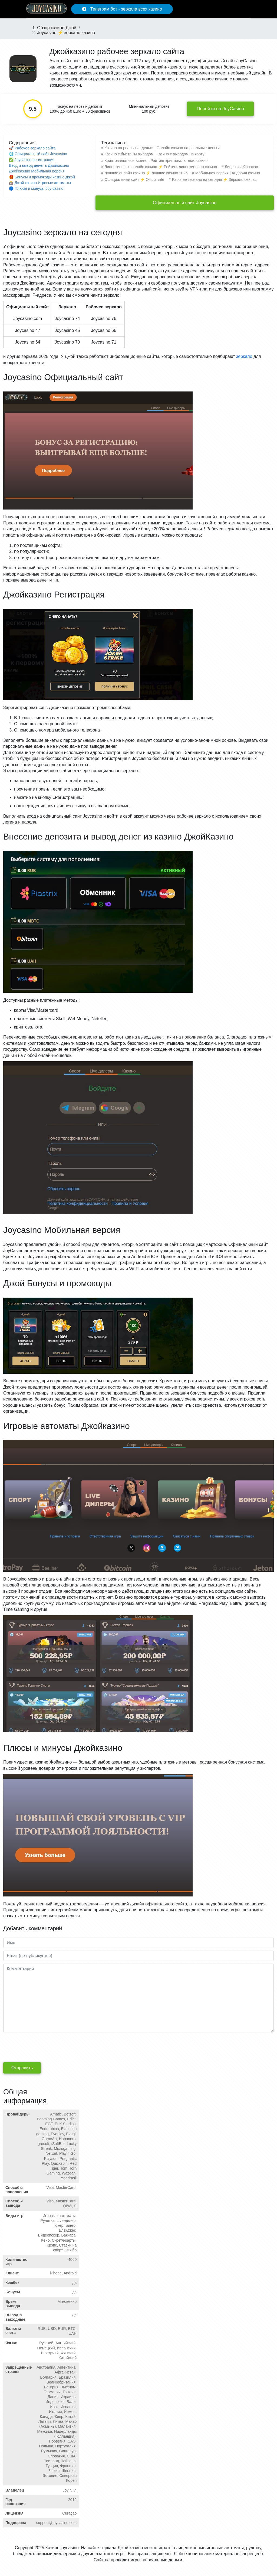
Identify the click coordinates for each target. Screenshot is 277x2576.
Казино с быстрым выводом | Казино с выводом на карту (154, 154)
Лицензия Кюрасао (241, 167)
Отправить (22, 2067)
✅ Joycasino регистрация (31, 160)
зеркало (244, 356)
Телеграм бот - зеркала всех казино (122, 9)
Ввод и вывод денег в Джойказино (39, 165)
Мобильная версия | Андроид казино (227, 173)
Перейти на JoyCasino (220, 108)
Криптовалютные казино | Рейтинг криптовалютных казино (155, 160)
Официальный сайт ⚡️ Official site (134, 179)
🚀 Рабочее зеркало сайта (32, 148)
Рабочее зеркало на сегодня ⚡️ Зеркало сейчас (214, 179)
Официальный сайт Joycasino (185, 202)
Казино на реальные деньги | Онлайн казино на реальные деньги (162, 148)
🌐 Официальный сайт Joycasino (38, 154)
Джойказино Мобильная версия (36, 171)
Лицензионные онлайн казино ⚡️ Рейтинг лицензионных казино (160, 167)
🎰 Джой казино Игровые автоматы (40, 183)
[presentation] (44, 2045)
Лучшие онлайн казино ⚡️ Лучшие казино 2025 (145, 173)
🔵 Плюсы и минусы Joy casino (36, 188)
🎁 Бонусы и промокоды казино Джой (42, 177)
